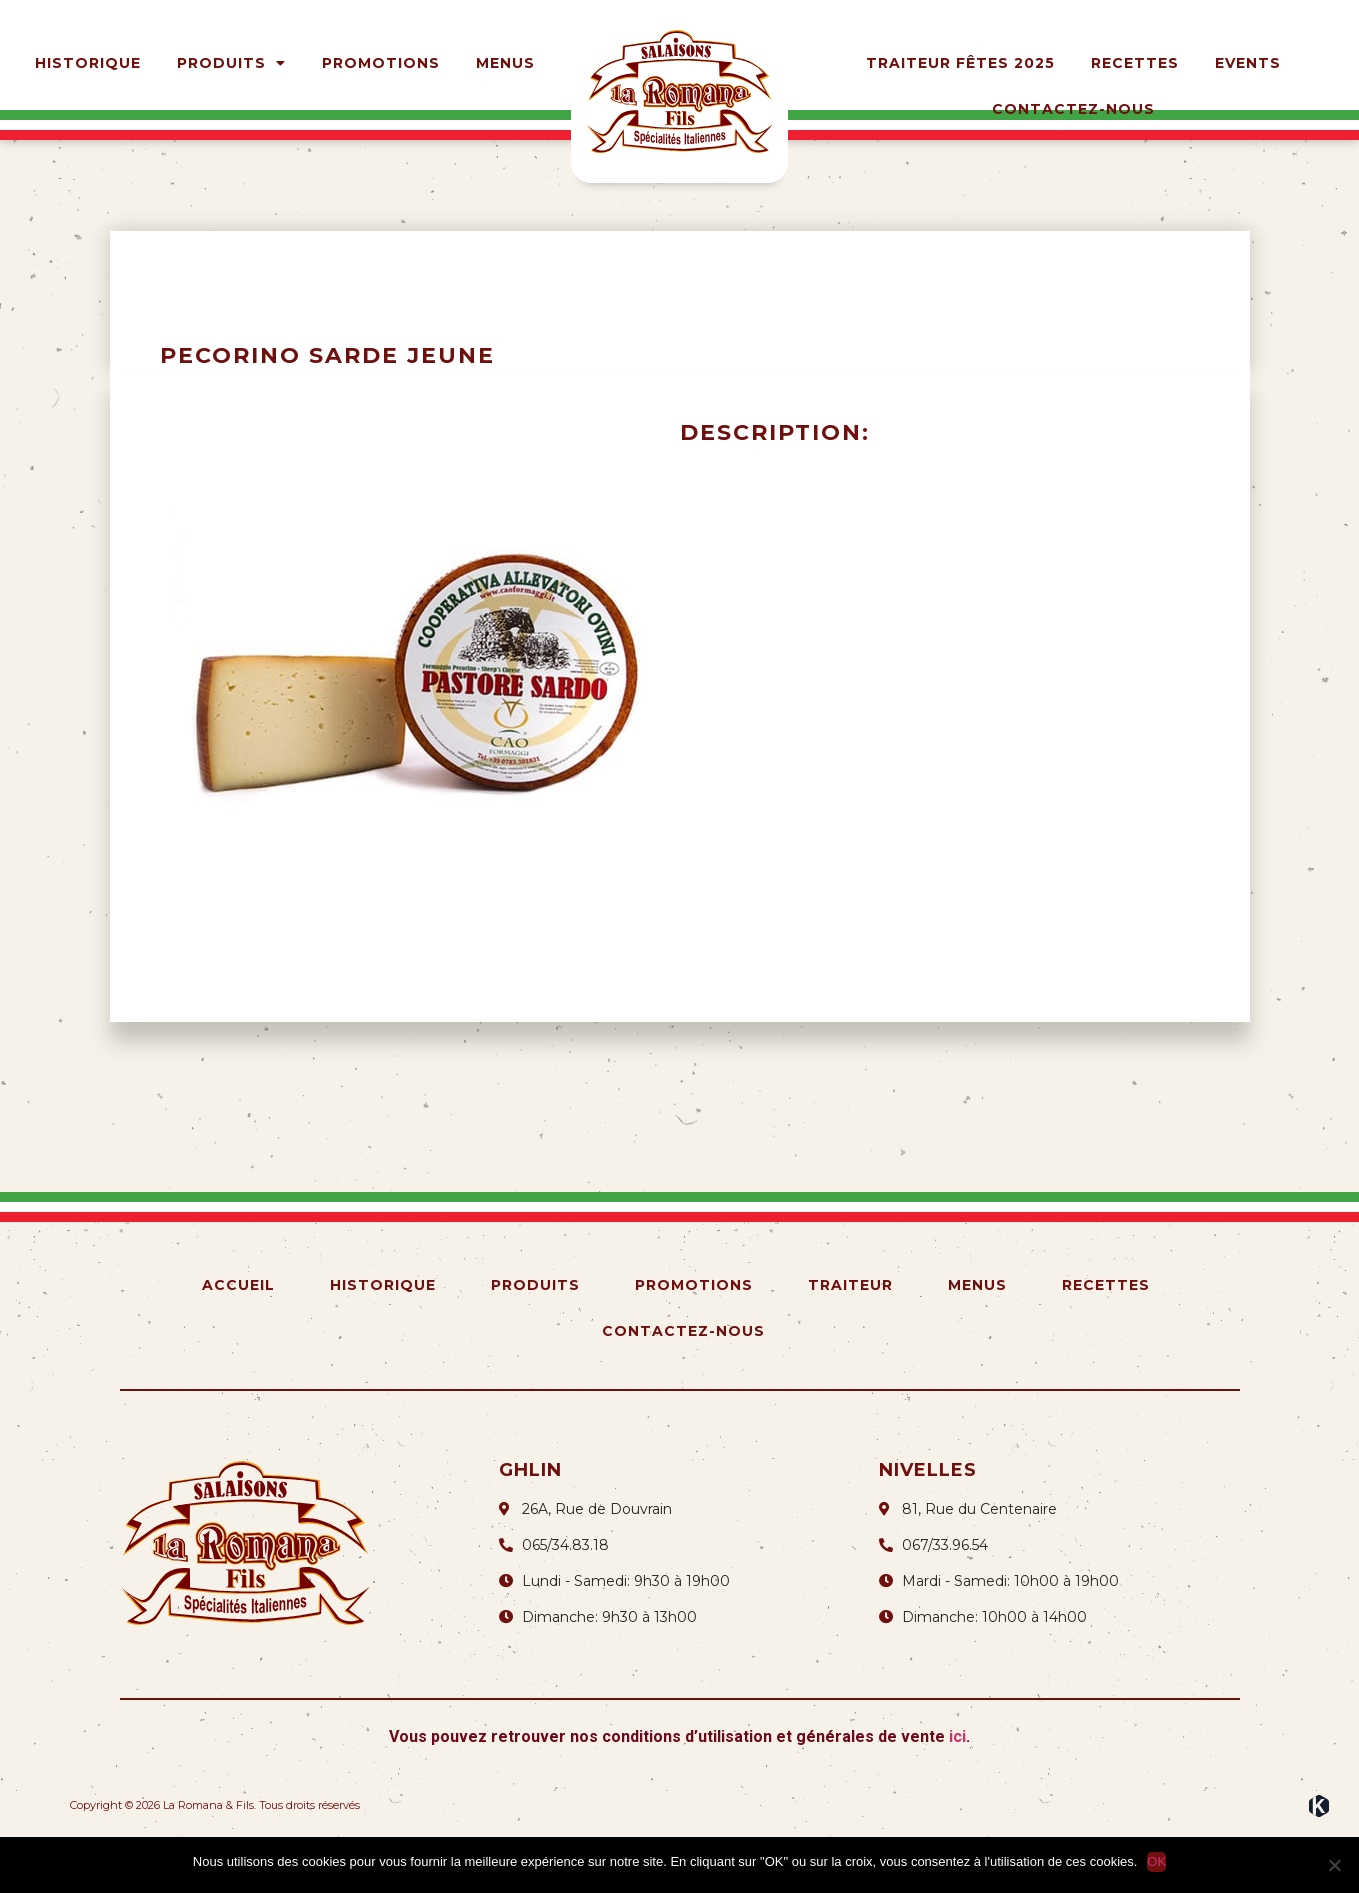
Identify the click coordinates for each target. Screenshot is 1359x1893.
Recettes (1135, 63)
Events (1248, 63)
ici (957, 1787)
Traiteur (850, 1336)
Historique (88, 63)
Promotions (381, 63)
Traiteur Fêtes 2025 (960, 63)
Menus (505, 63)
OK (1156, 1861)
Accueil (238, 1336)
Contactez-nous (1073, 109)
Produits (231, 63)
